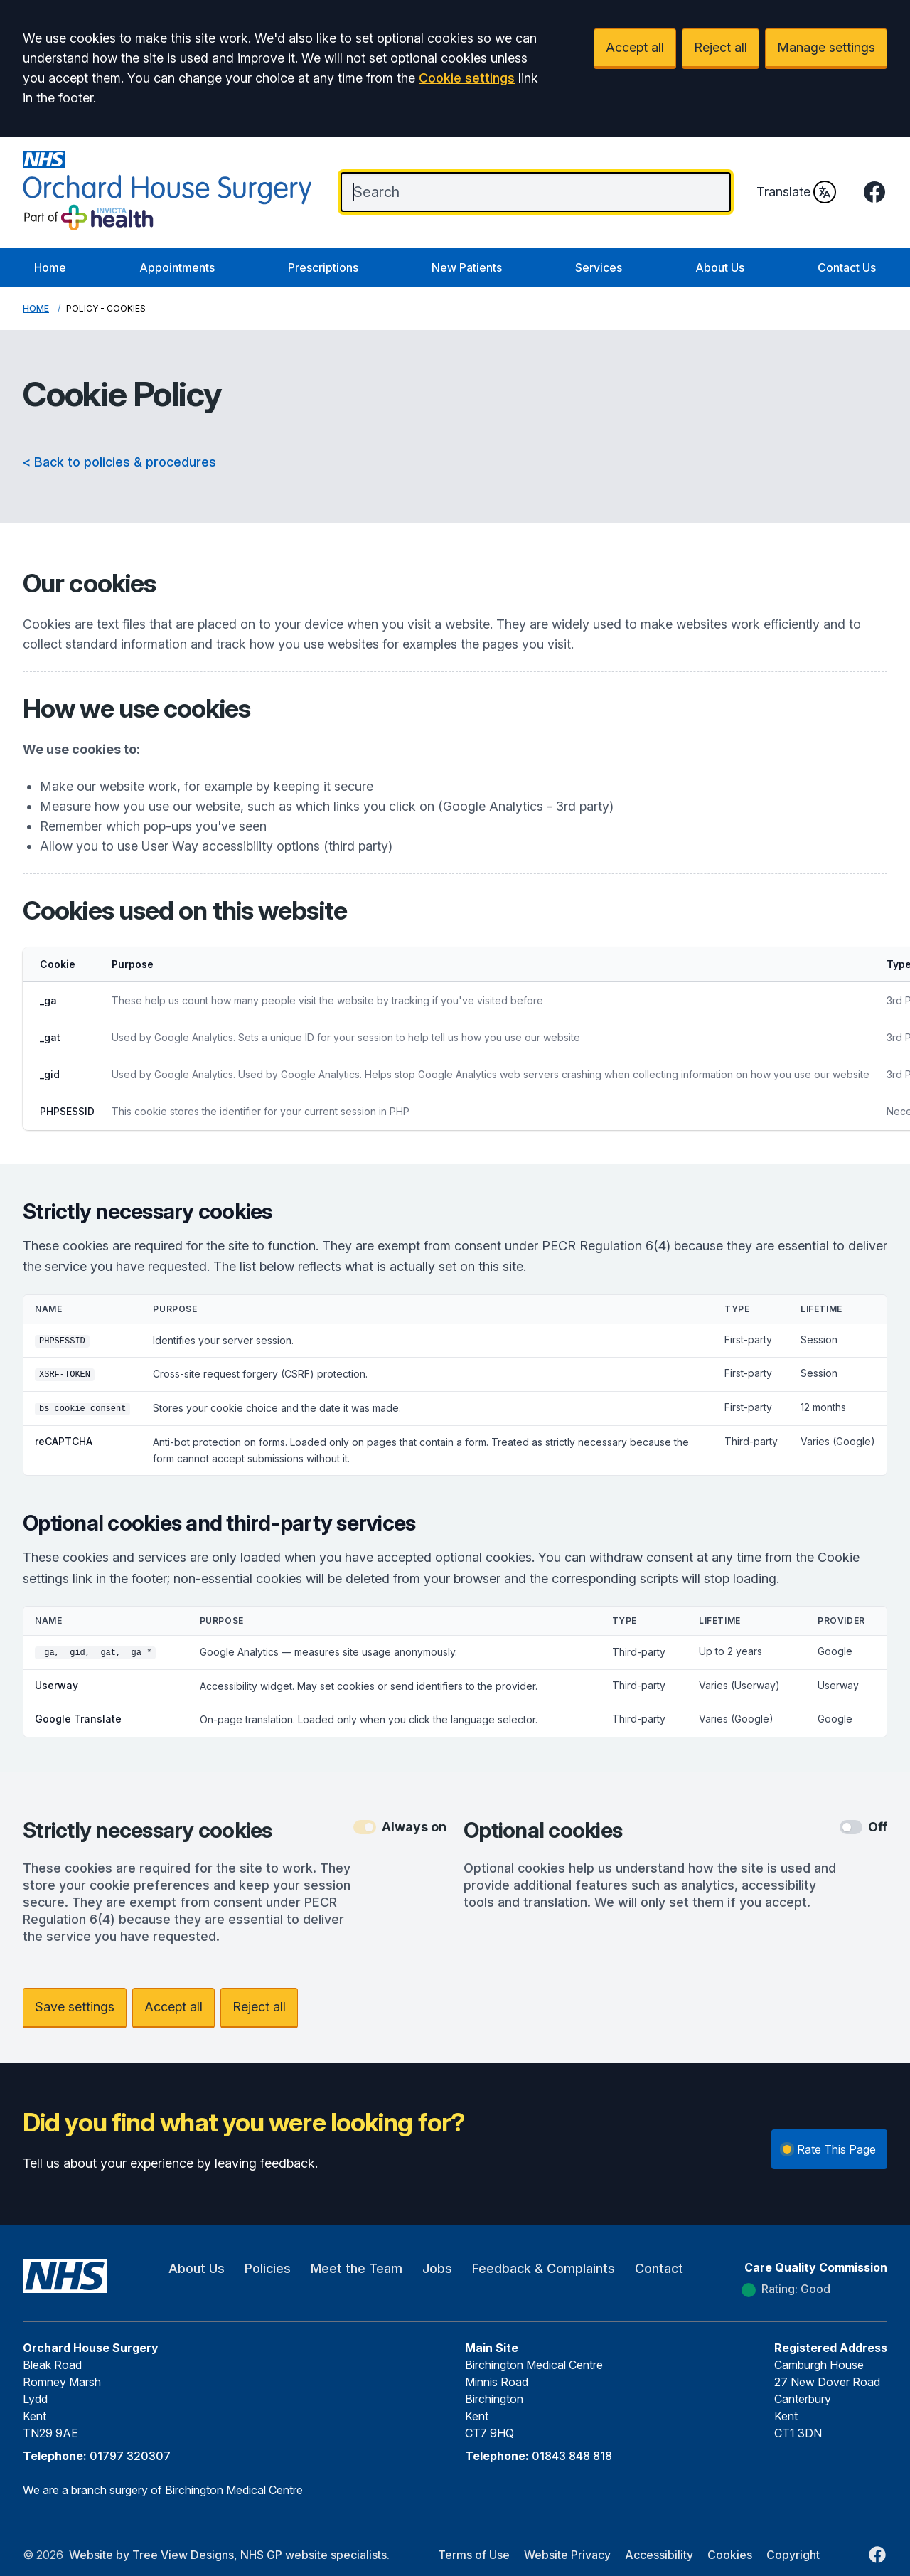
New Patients (467, 267)
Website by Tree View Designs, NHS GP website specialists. (229, 2555)
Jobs (437, 2268)
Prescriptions (323, 267)
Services (598, 267)
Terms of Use (474, 2555)
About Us (719, 267)
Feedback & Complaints (543, 2268)
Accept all (635, 47)
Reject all (720, 47)
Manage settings (826, 47)
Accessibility (659, 2555)
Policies (268, 2268)
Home (50, 267)
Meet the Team (356, 2268)
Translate (796, 192)
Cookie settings (467, 77)
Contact (659, 2268)
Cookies (729, 2555)
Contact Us (847, 267)
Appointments (177, 267)
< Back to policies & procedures (119, 461)
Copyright (793, 2555)
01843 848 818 (572, 2456)
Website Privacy (567, 2555)
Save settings (74, 2006)
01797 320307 (130, 2456)
